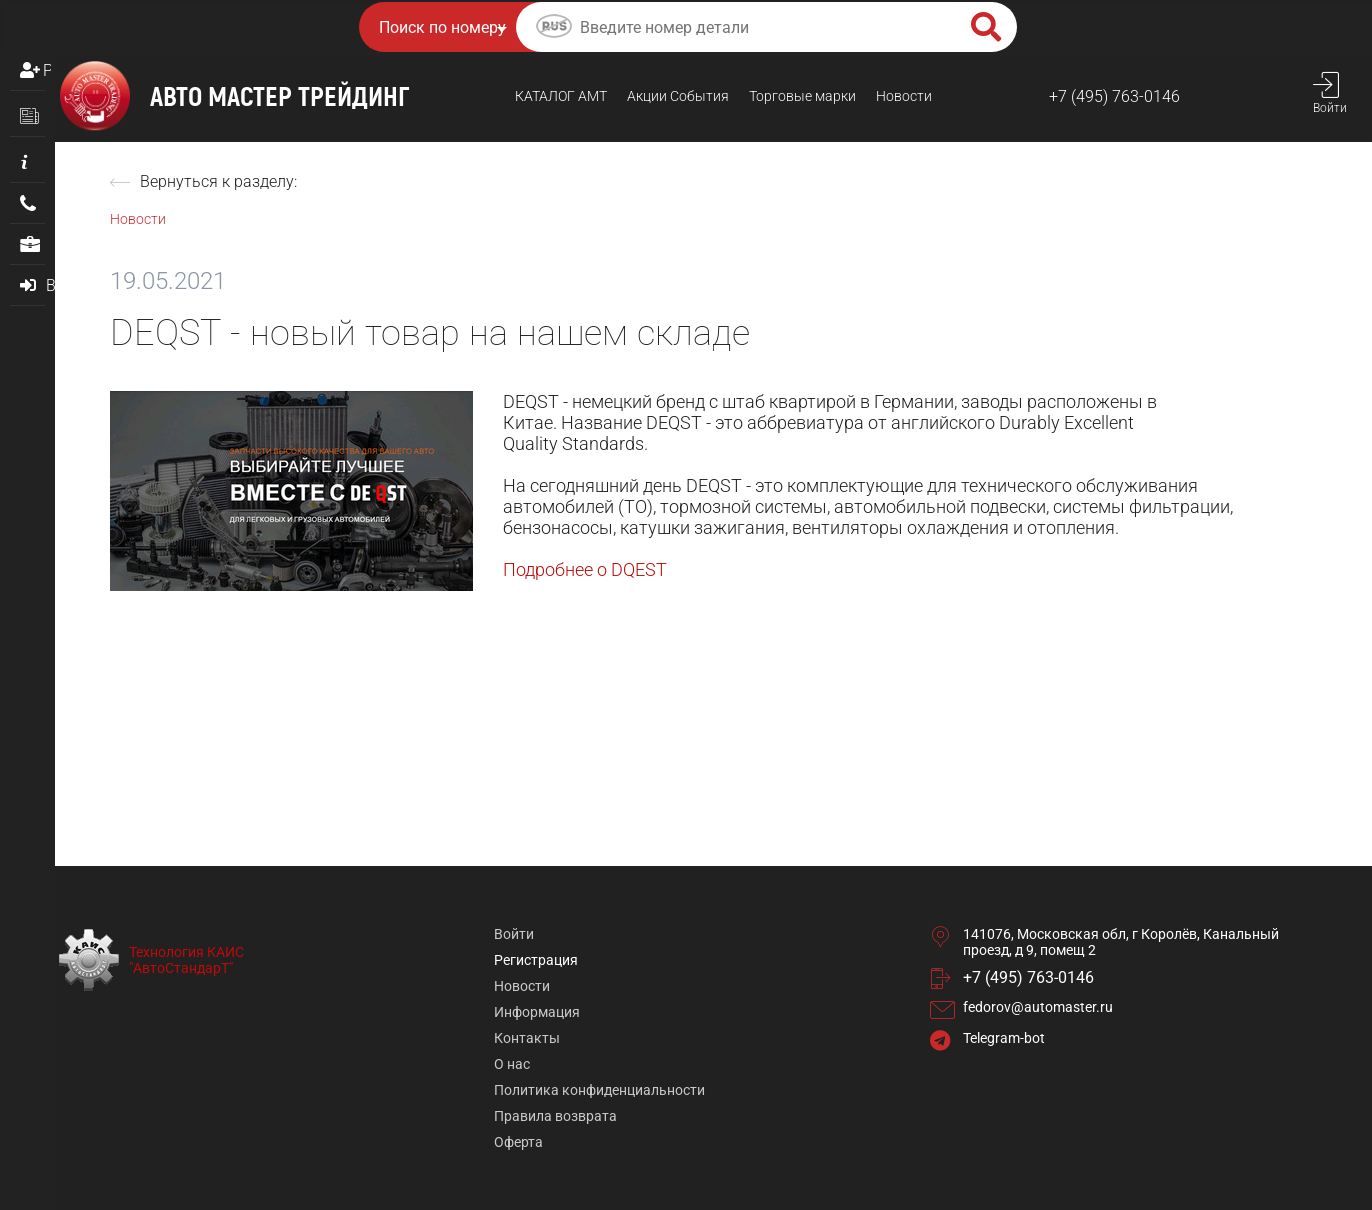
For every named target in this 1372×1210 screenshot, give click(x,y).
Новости (904, 96)
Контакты (527, 1038)
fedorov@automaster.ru (1038, 1007)
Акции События (678, 96)
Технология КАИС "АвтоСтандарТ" (186, 960)
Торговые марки (802, 96)
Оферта (518, 1142)
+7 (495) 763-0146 (1114, 96)
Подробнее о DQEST (585, 569)
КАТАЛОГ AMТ (561, 96)
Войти (514, 934)
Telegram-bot (1004, 1038)
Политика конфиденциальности (599, 1090)
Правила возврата (555, 1116)
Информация (537, 1012)
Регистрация (47, 70)
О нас (512, 1064)
